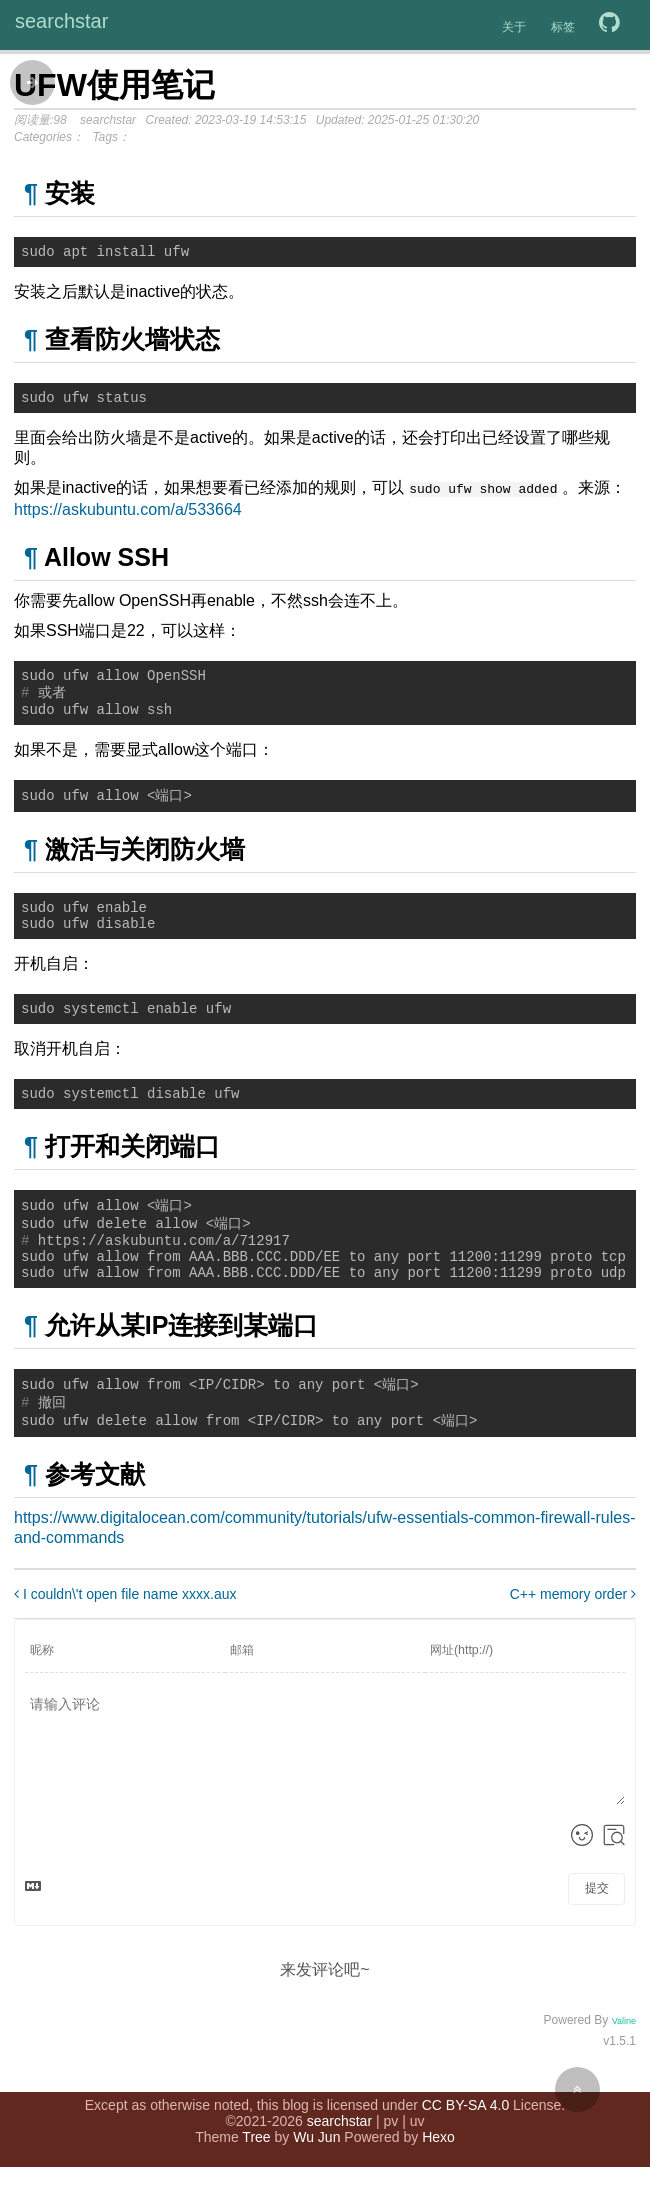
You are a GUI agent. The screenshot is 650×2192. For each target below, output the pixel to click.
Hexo (438, 2162)
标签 (563, 27)
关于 (514, 27)
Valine (624, 2066)
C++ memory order (573, 1639)
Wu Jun (316, 2162)
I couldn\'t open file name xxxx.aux (125, 1639)
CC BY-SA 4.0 (465, 2130)
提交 (597, 1933)
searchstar (61, 21)
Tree (256, 2162)
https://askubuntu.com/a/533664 (128, 513)
